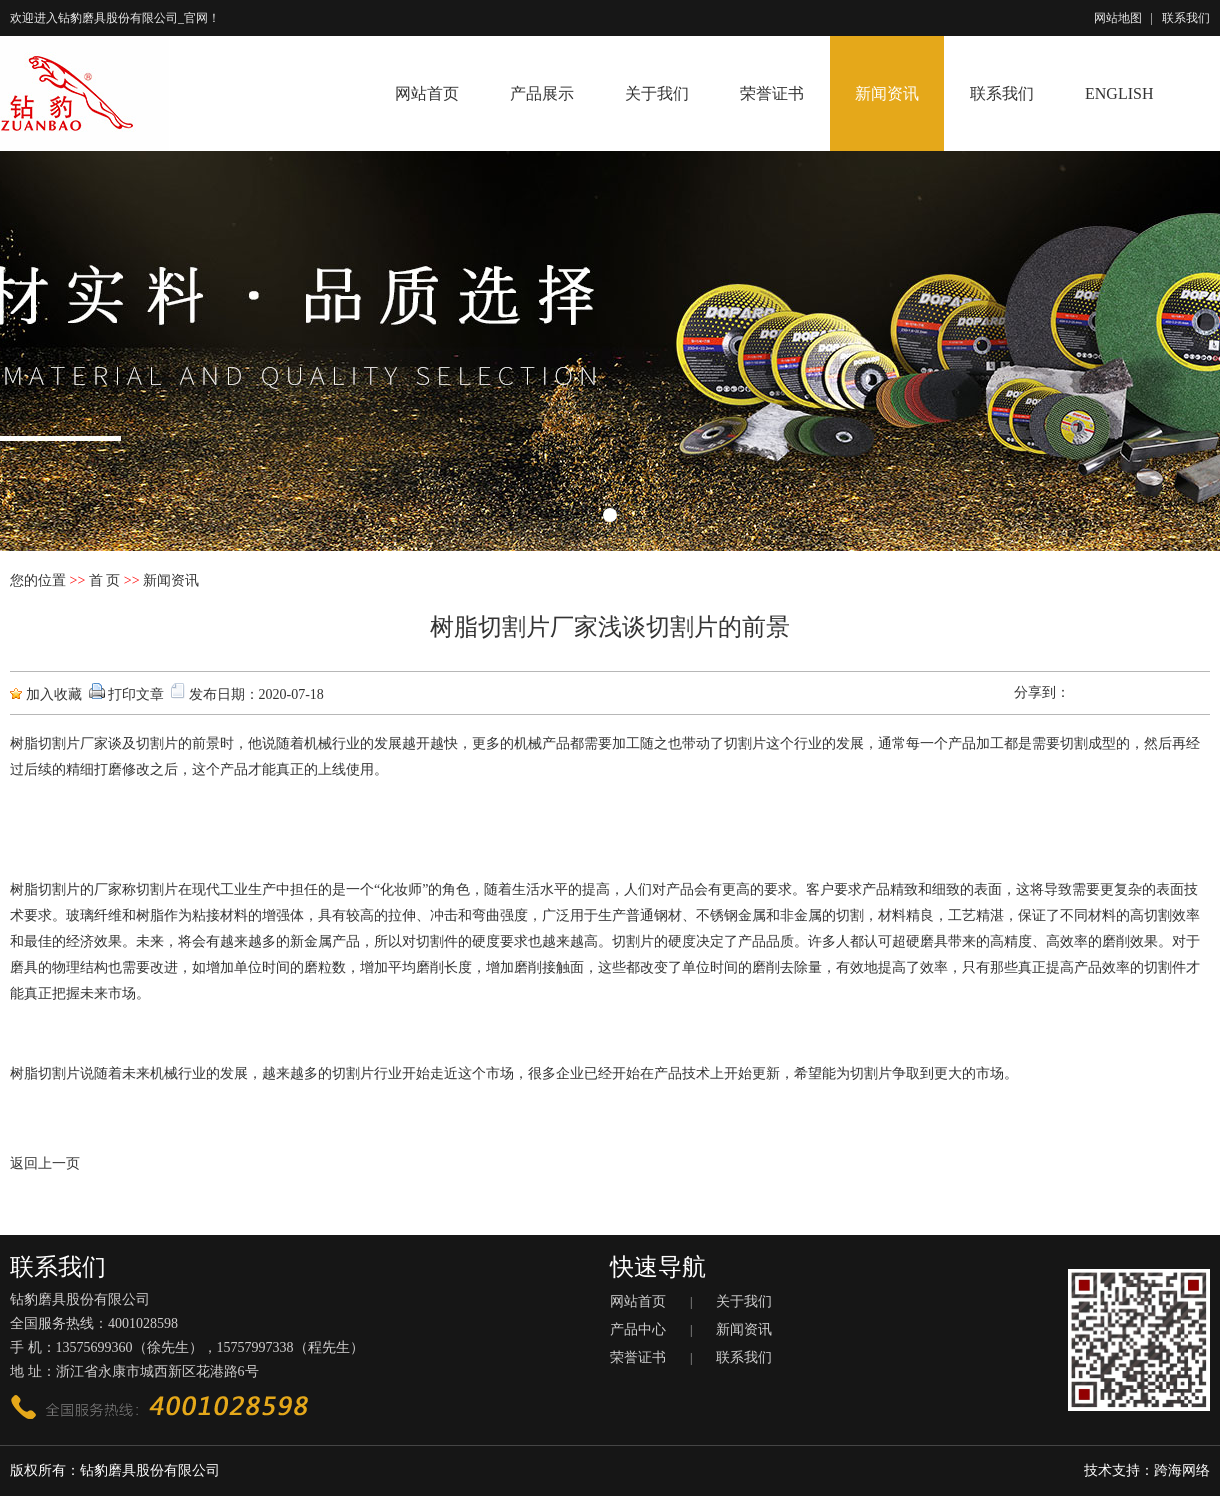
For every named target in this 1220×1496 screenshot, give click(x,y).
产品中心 (638, 1329)
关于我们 (657, 93)
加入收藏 (54, 694)
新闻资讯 (887, 93)
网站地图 (1118, 18)
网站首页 (427, 93)
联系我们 (1186, 18)
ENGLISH (1119, 93)
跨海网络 (1182, 1470)
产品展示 (542, 93)
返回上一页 (45, 1163)
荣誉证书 (772, 93)
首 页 (105, 580)
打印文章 (136, 694)
